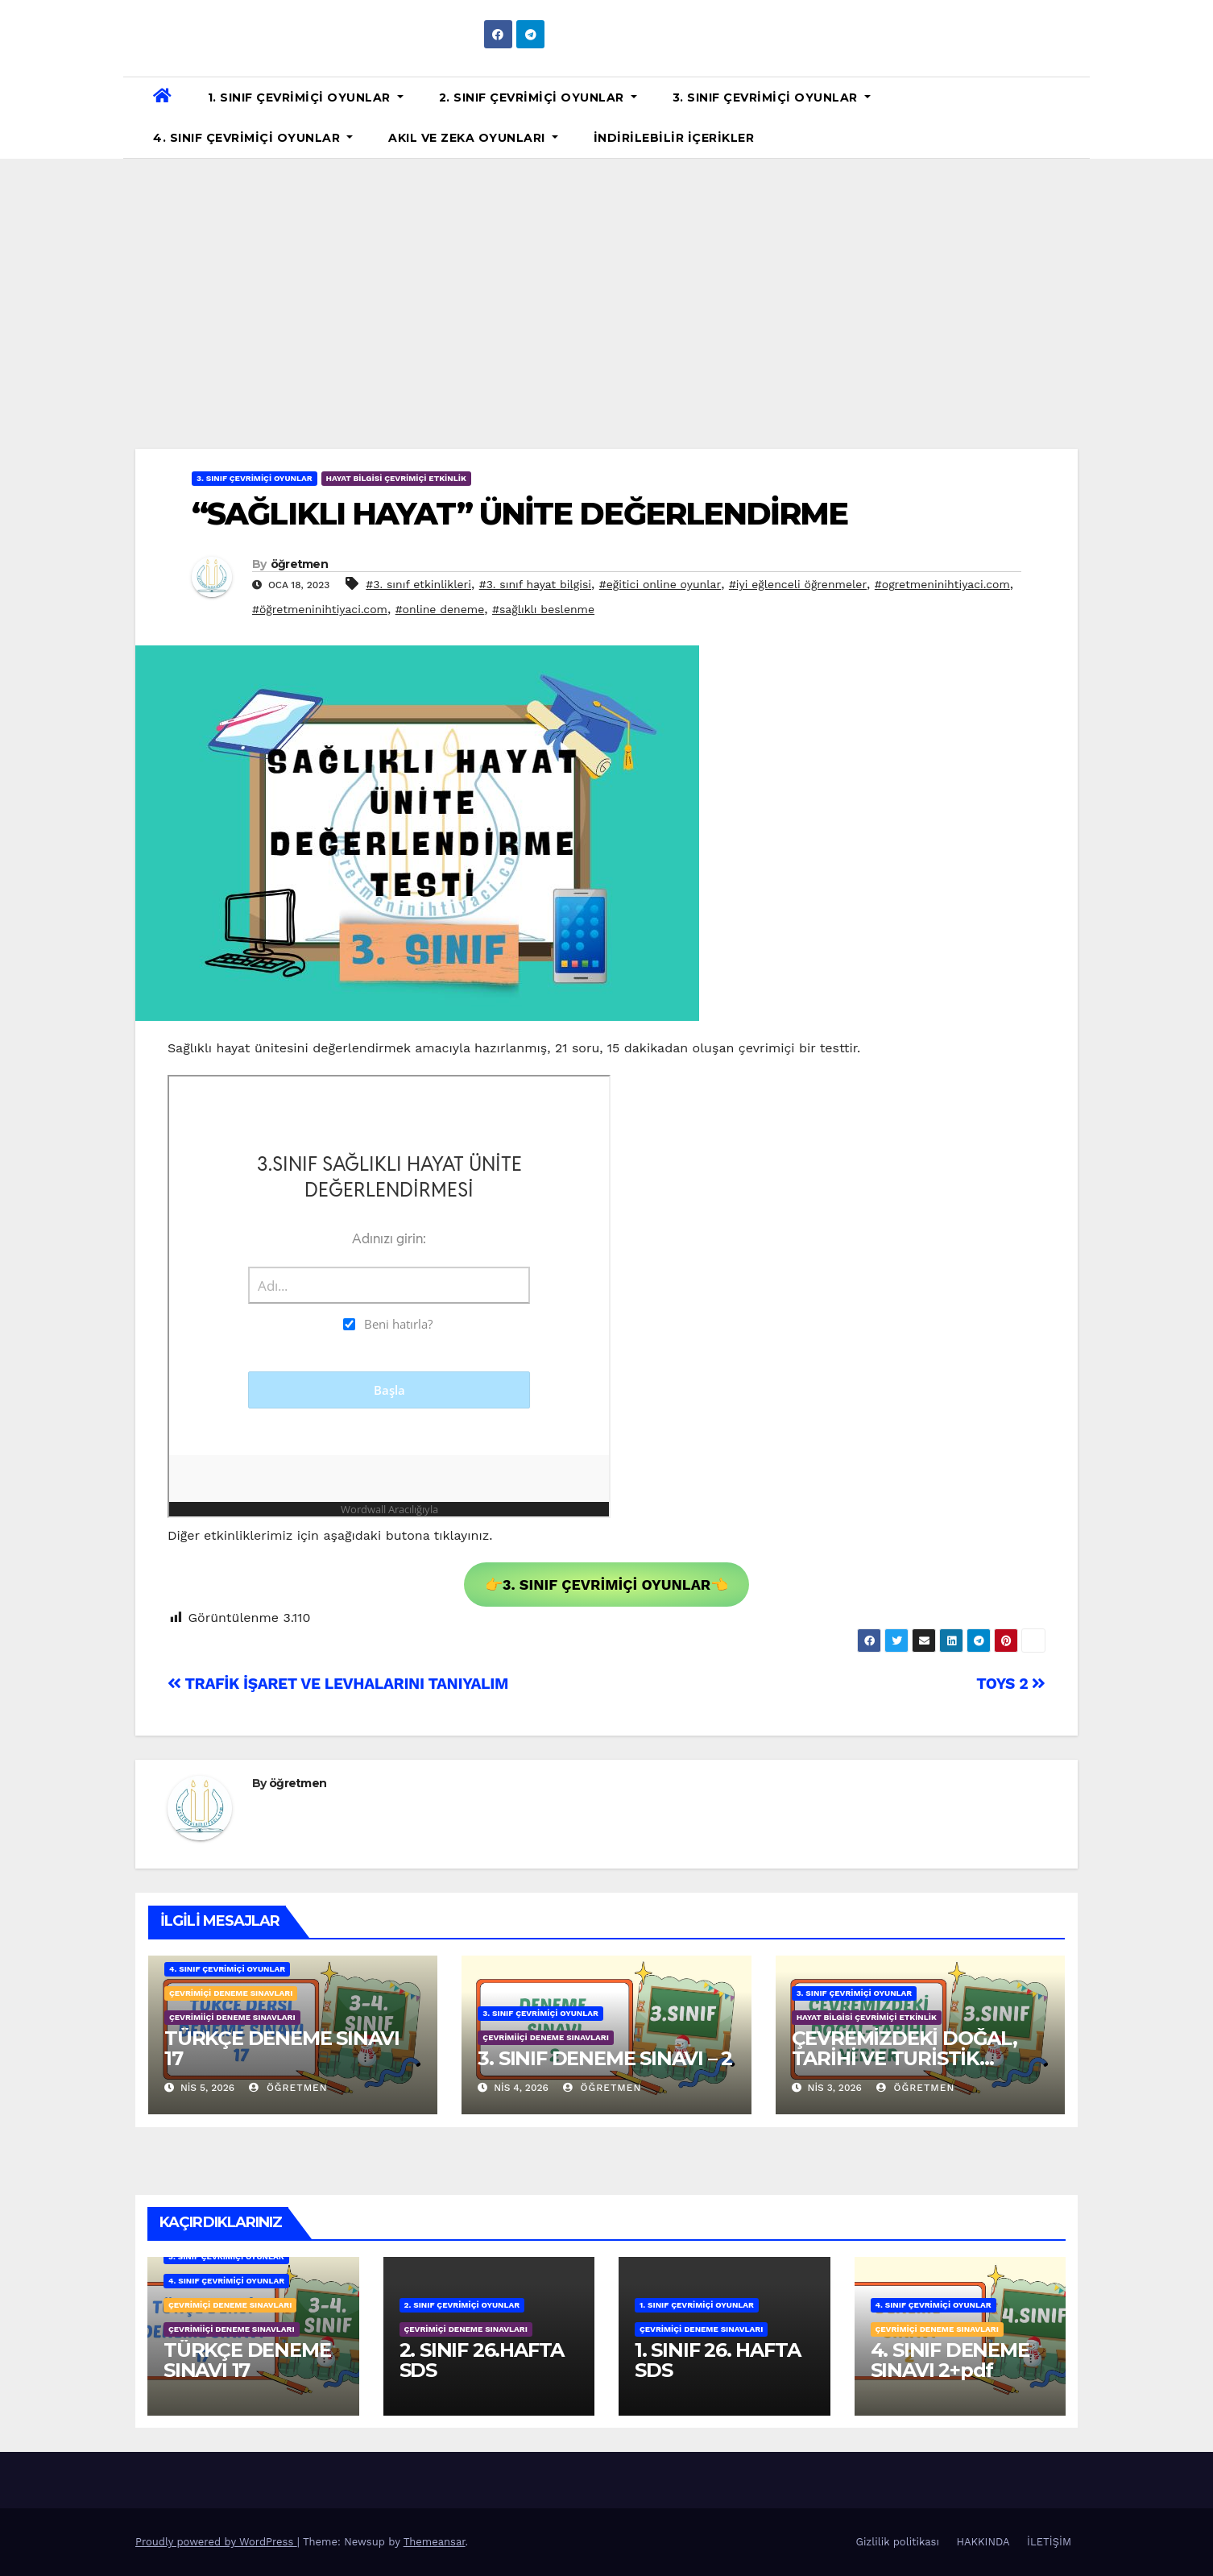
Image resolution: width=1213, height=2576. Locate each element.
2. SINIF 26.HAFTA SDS (482, 2360)
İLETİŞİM (1049, 2542)
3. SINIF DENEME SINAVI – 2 (605, 2058)
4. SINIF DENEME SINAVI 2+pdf (950, 2360)
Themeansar (435, 2542)
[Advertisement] (606, 279)
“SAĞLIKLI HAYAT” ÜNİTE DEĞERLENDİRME (520, 514)
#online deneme (440, 609)
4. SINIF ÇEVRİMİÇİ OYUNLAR (253, 138)
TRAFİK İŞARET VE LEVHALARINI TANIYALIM (338, 1683)
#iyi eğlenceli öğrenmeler (798, 584)
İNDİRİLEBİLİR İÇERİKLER (674, 138)
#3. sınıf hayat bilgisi (535, 584)
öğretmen (299, 564)
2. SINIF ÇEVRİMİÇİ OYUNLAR (538, 97)
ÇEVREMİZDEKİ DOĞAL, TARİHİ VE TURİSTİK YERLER (904, 2058)
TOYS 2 (1010, 1683)
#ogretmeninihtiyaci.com (942, 584)
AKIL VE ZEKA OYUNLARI (473, 138)
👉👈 (607, 1584)
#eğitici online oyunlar (660, 584)
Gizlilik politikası (897, 2542)
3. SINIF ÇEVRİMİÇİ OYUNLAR (772, 97)
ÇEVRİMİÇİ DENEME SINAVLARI (230, 1993)
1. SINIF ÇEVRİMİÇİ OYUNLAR (306, 97)
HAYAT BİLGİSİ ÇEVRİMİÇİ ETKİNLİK (396, 478)
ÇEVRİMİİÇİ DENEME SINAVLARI (232, 2017)
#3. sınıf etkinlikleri (418, 584)
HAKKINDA (982, 2542)
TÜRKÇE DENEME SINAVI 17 (282, 2048)
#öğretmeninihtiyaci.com (319, 609)
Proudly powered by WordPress (216, 2542)
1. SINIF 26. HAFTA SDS (717, 2360)
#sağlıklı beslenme (543, 609)
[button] (1071, 117)
